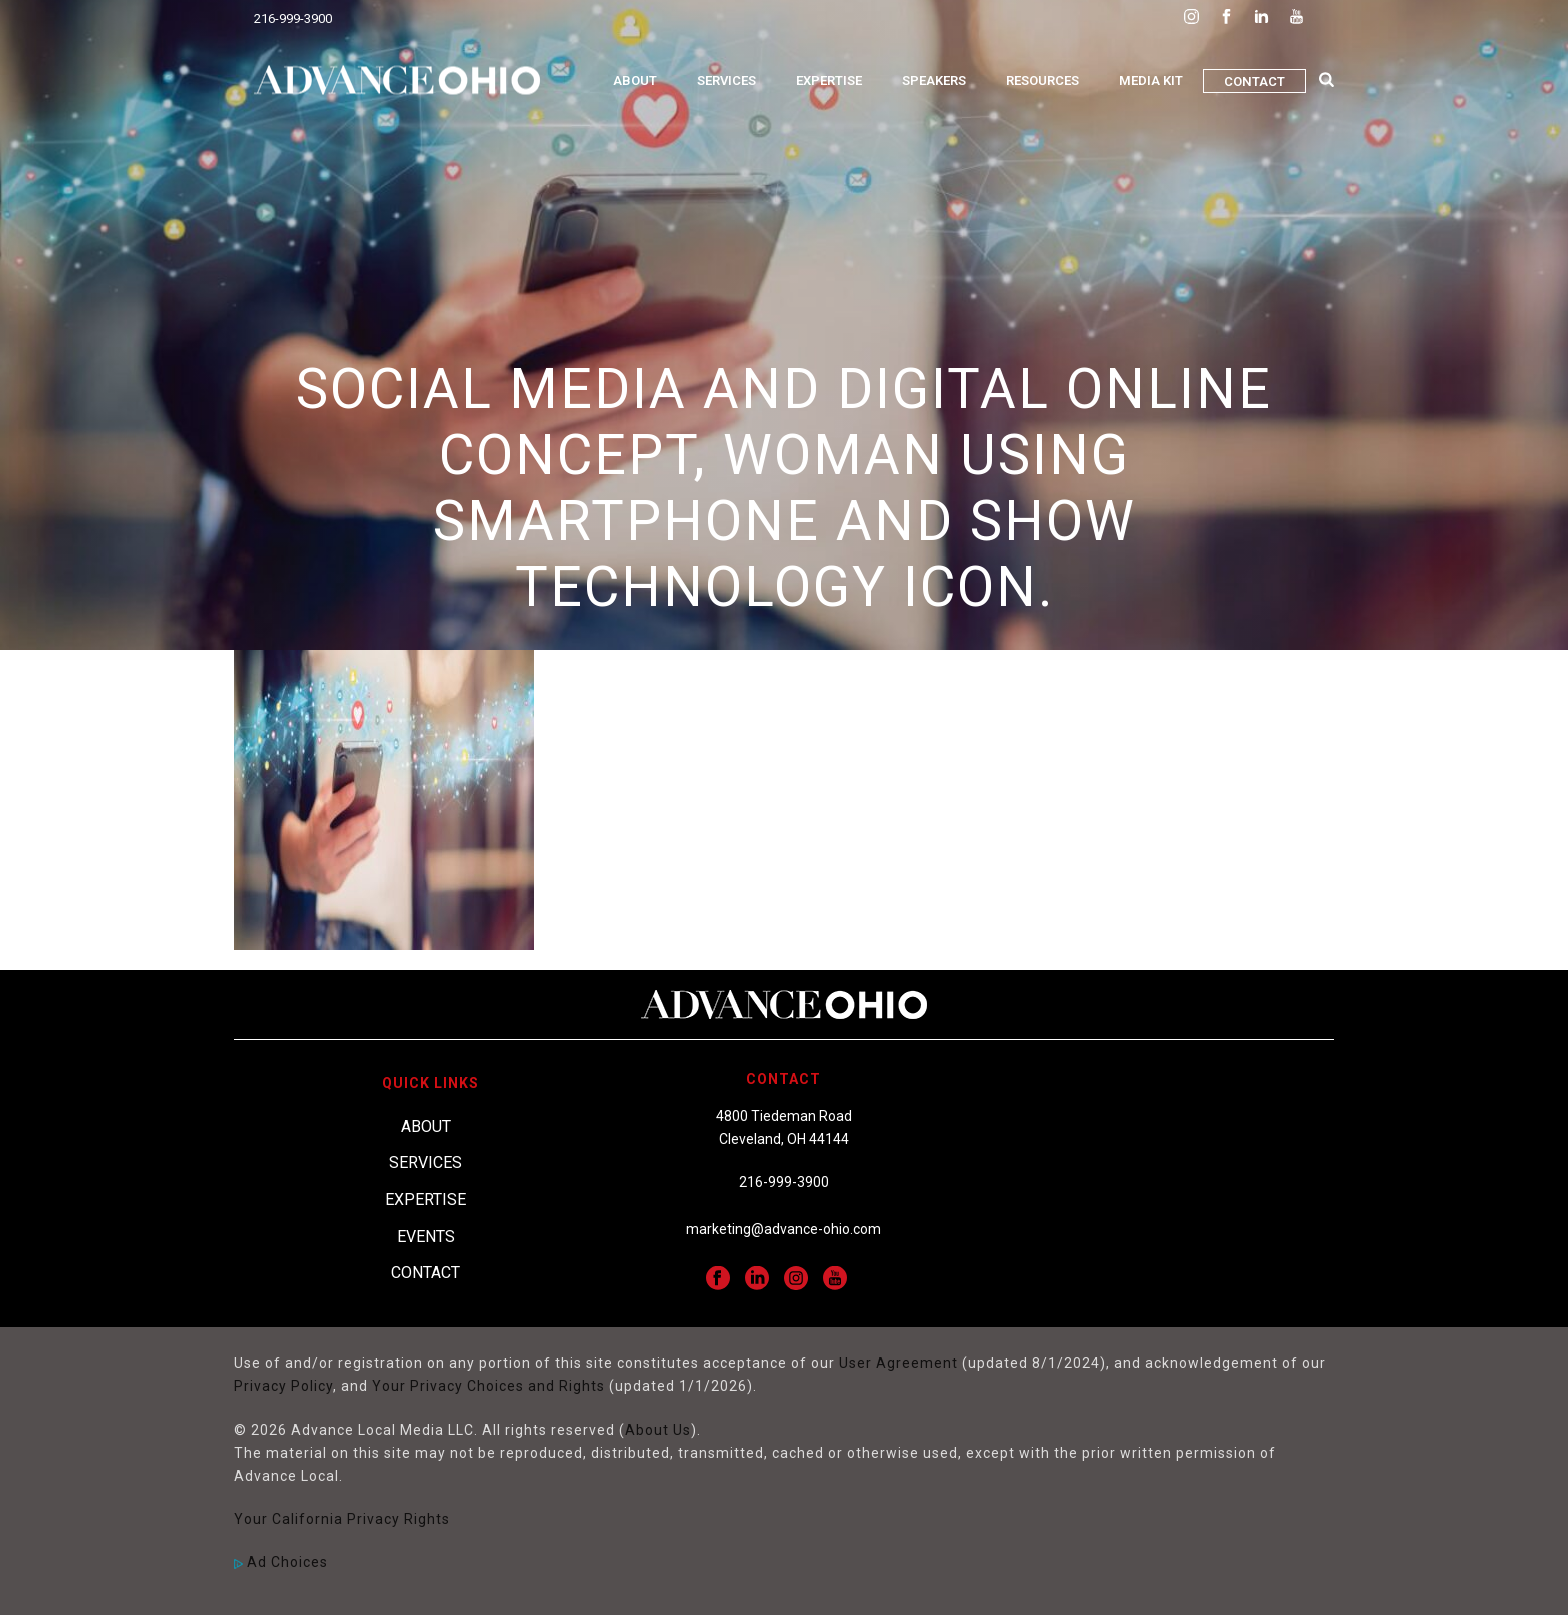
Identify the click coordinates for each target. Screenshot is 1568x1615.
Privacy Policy (283, 1386)
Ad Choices (281, 1562)
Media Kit (1151, 80)
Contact (1254, 81)
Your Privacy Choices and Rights (488, 1386)
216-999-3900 (293, 18)
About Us (658, 1430)
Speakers (934, 80)
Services (726, 80)
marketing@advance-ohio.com (783, 1229)
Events (426, 1236)
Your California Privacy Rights (342, 1519)
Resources (1042, 80)
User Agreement (898, 1363)
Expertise (829, 80)
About (635, 80)
